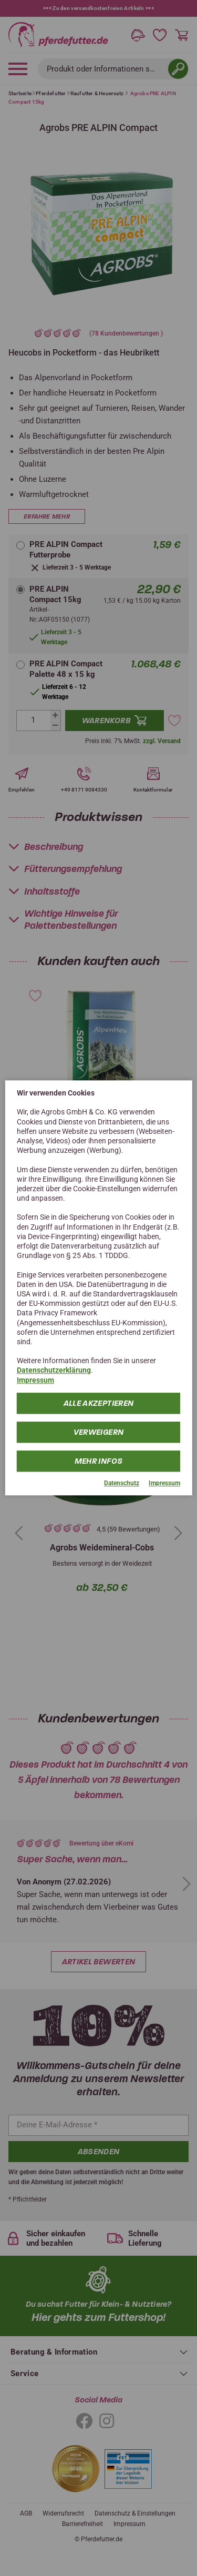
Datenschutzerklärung (54, 1370)
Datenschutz (121, 1483)
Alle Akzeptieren (99, 1403)
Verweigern (99, 1432)
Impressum (35, 1380)
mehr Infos (99, 1461)
